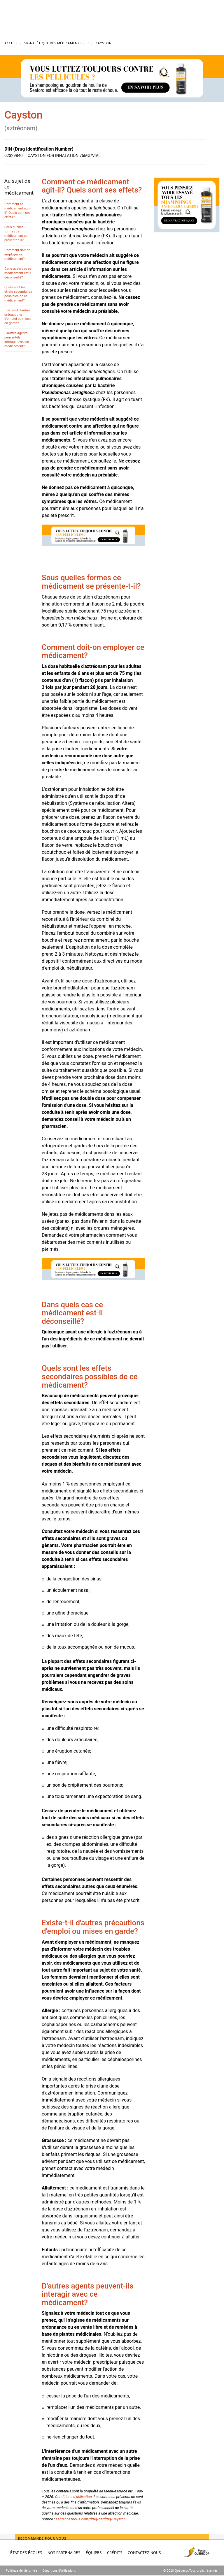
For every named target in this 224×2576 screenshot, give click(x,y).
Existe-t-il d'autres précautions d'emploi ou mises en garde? (18, 316)
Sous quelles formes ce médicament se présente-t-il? (15, 233)
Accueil (11, 43)
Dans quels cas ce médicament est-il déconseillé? (18, 273)
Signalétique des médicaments (52, 43)
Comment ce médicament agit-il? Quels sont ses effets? (17, 210)
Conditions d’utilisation (73, 2496)
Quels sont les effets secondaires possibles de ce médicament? (18, 293)
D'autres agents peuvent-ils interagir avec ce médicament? (16, 339)
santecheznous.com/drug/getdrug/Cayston (91, 2519)
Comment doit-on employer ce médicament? (17, 254)
